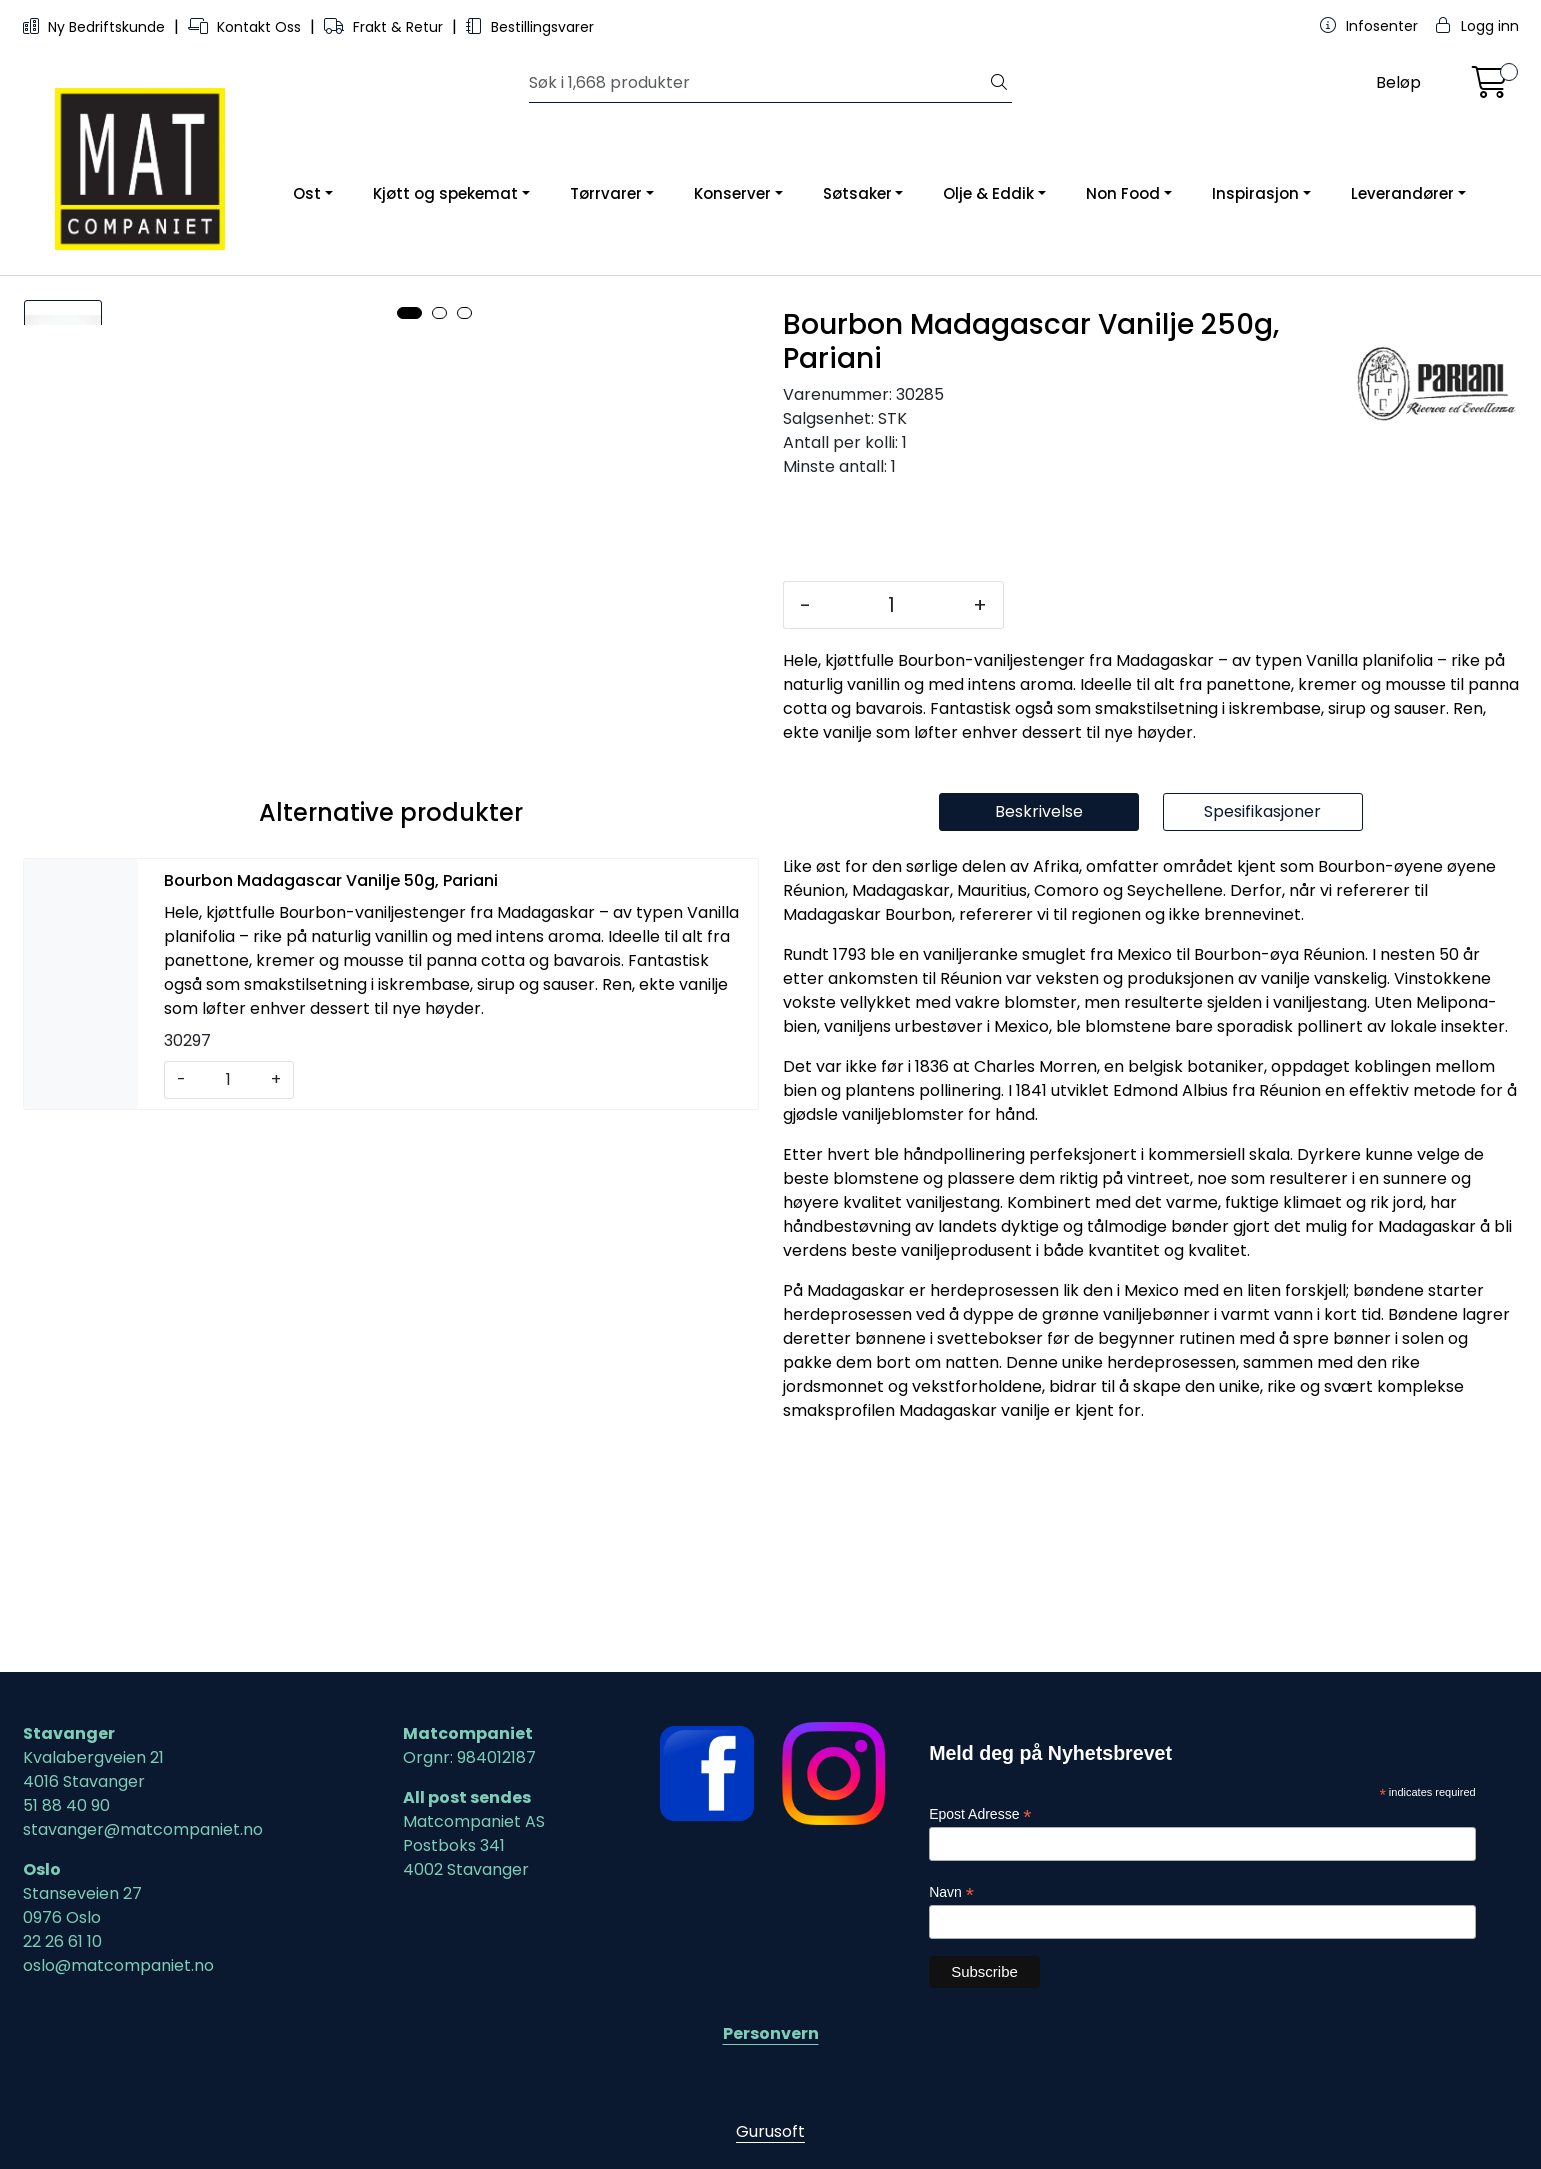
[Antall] (892, 605)
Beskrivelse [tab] (1039, 1036)
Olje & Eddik (988, 193)
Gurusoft (770, 2131)
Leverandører (1402, 193)
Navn (951, 1892)
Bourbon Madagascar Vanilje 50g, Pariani (331, 1105)
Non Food (1123, 193)
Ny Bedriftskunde (96, 27)
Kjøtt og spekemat (445, 193)
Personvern (771, 2033)
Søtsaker (857, 193)
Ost (307, 193)
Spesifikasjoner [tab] (1262, 1036)
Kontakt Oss (246, 27)
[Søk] (758, 83)
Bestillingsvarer (530, 27)
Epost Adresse (980, 1814)
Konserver (732, 193)
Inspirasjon (1255, 193)
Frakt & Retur (385, 27)
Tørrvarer (606, 193)
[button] (409, 958)
